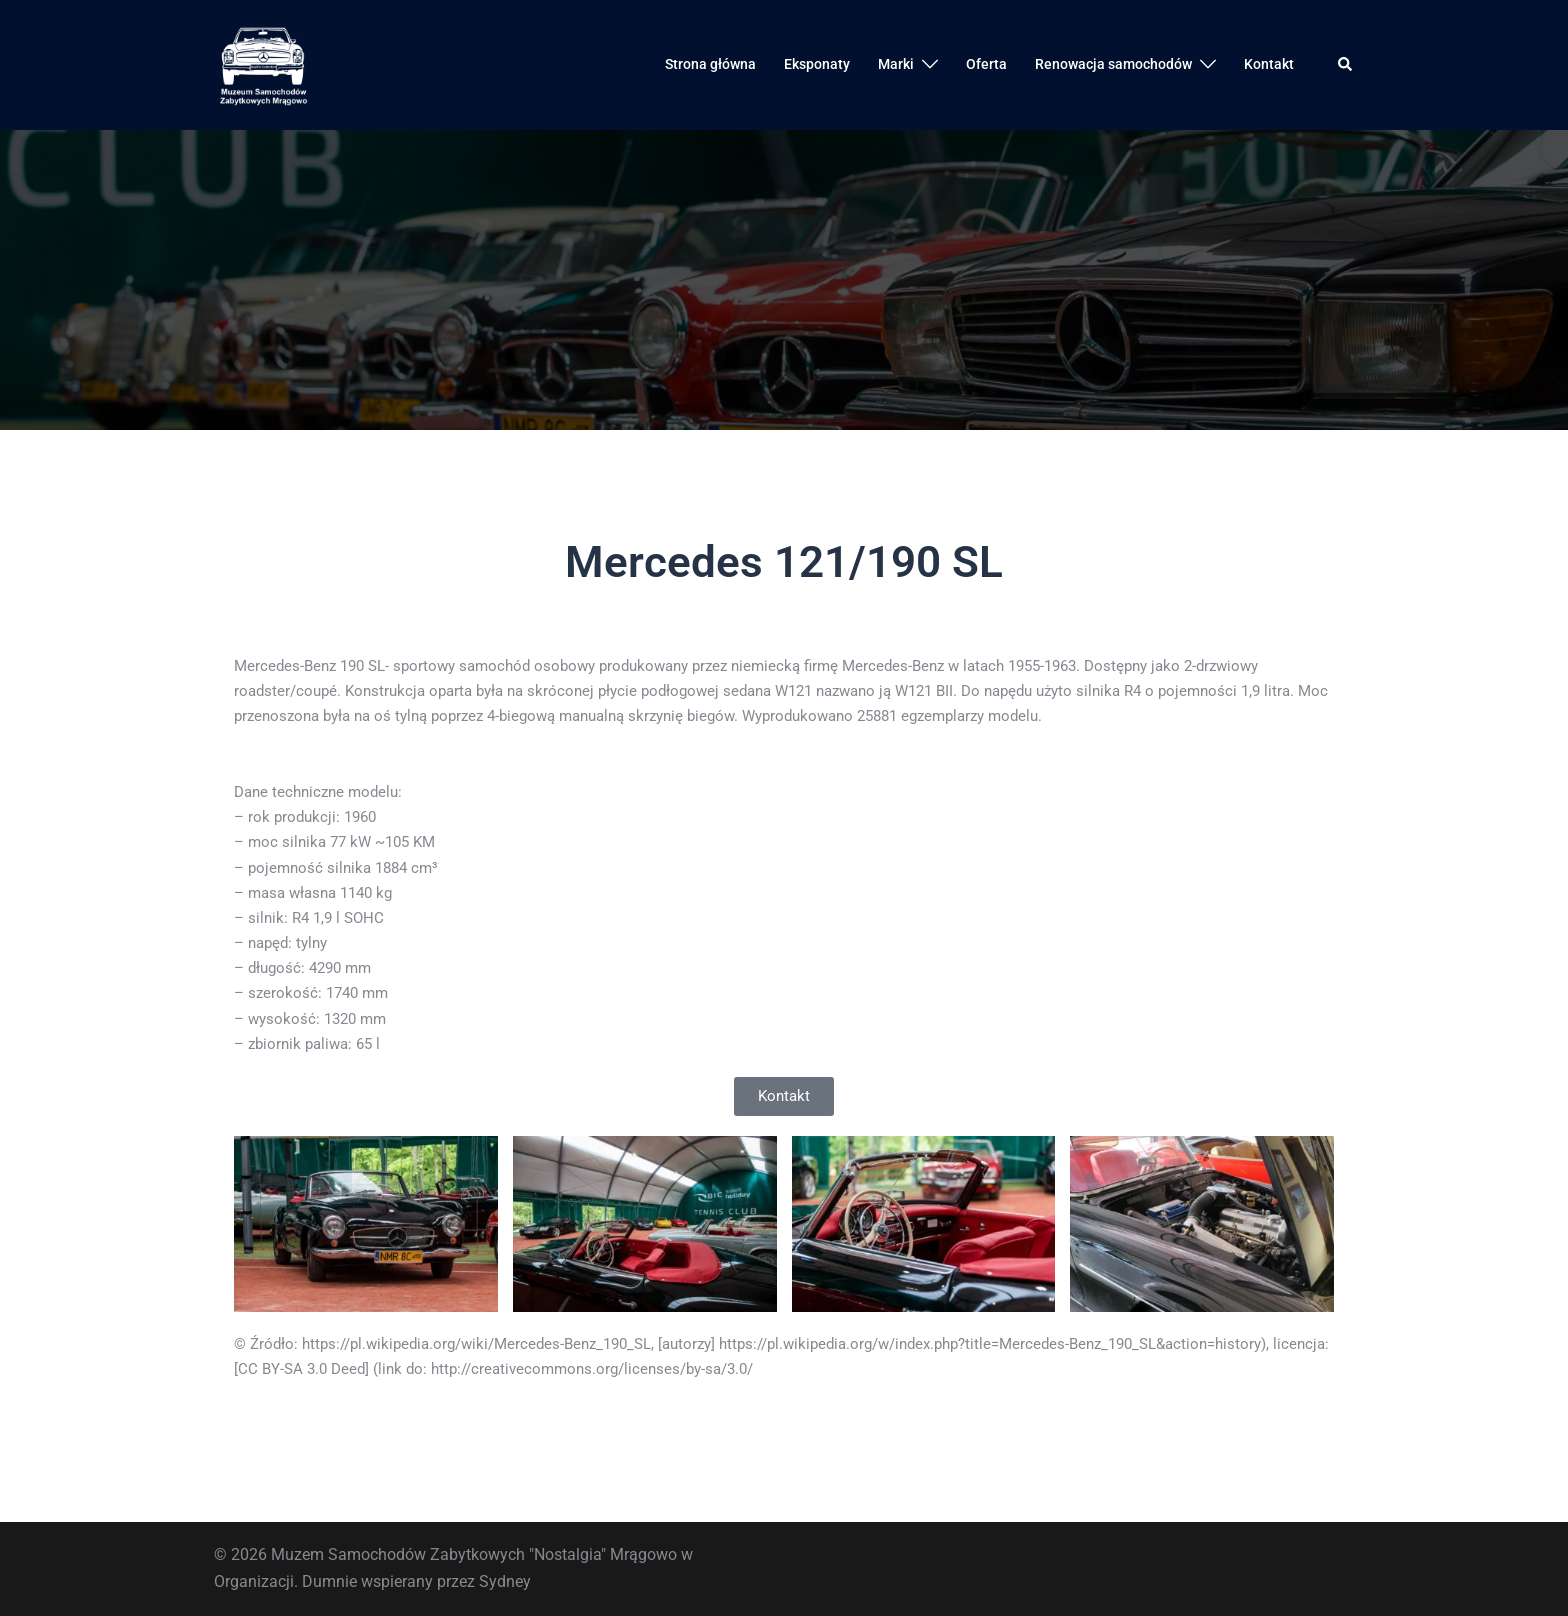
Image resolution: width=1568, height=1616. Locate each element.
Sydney (505, 1581)
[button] (1346, 65)
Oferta (986, 64)
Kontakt (1269, 64)
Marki (896, 64)
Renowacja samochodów (1113, 64)
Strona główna (710, 64)
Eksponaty (817, 64)
